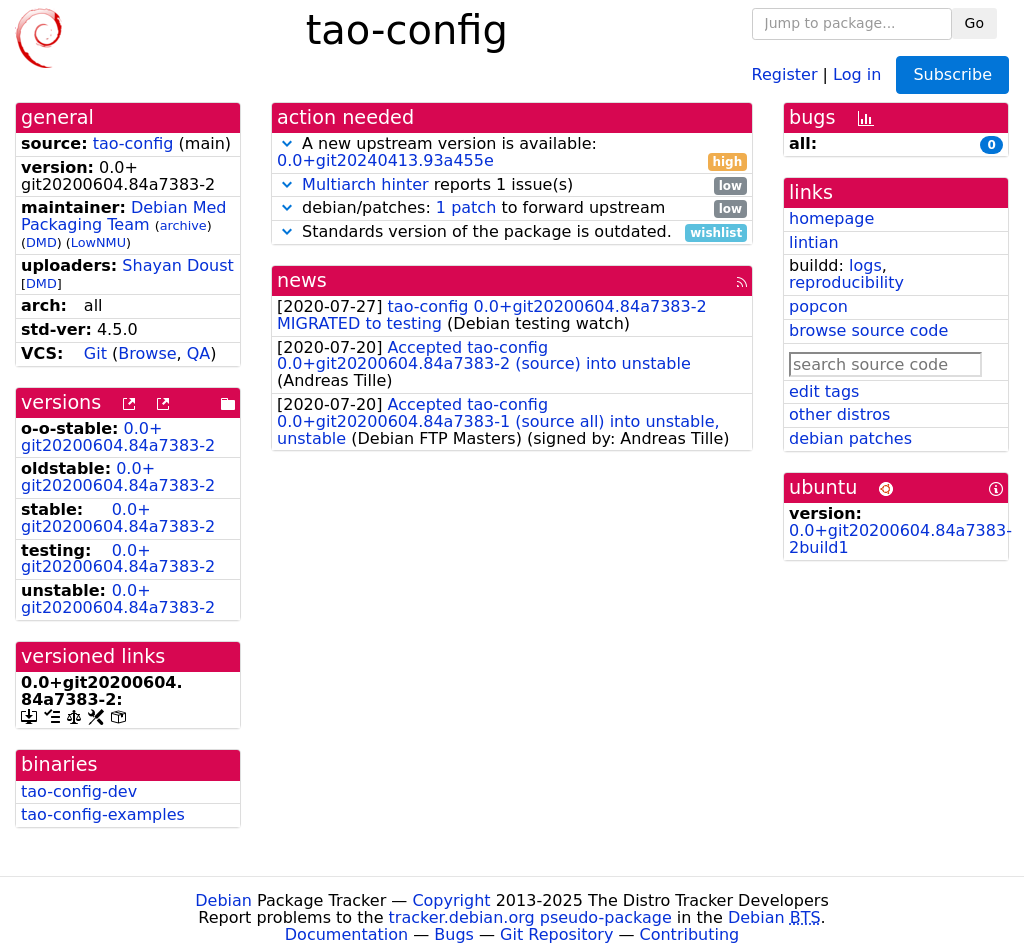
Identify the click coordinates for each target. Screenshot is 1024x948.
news (302, 280)
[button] (287, 143)
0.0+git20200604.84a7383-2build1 (900, 539)
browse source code (868, 330)
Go (974, 23)
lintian (814, 242)
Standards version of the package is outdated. (512, 232)
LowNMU (98, 242)
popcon (818, 306)
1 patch (466, 207)
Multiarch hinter (365, 184)
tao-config (133, 143)
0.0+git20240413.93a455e (385, 160)
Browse (147, 353)
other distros (839, 414)
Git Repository (556, 934)
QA (199, 353)
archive (183, 225)
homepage (831, 218)
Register (785, 73)
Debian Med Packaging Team (124, 216)
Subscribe (952, 74)
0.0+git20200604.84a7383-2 (118, 437)
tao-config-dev (79, 791)
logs (865, 265)
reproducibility (846, 282)
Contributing (690, 934)
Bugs (454, 934)
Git (95, 353)
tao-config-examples (103, 814)
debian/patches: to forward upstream (512, 208)
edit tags (824, 391)
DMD (41, 242)
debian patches (850, 438)
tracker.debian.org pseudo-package (530, 917)
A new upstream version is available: (512, 153)
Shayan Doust (177, 265)
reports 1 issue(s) (512, 185)
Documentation (346, 934)
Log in (857, 73)
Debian (223, 900)
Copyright (451, 900)
